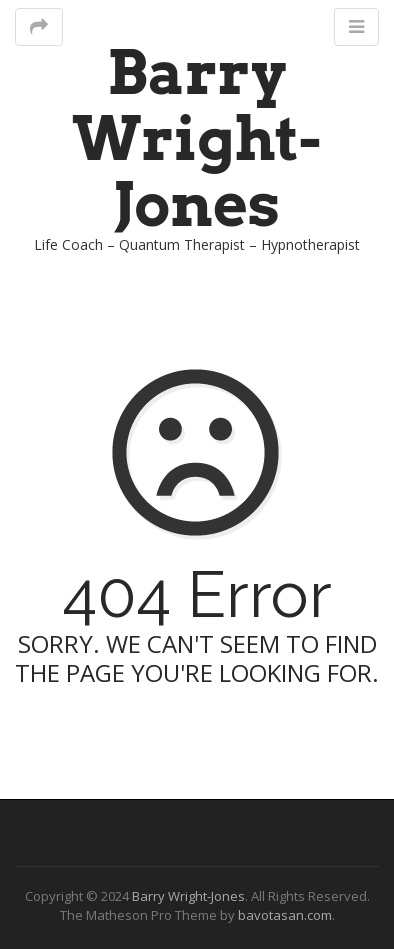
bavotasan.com (285, 915)
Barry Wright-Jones (196, 138)
